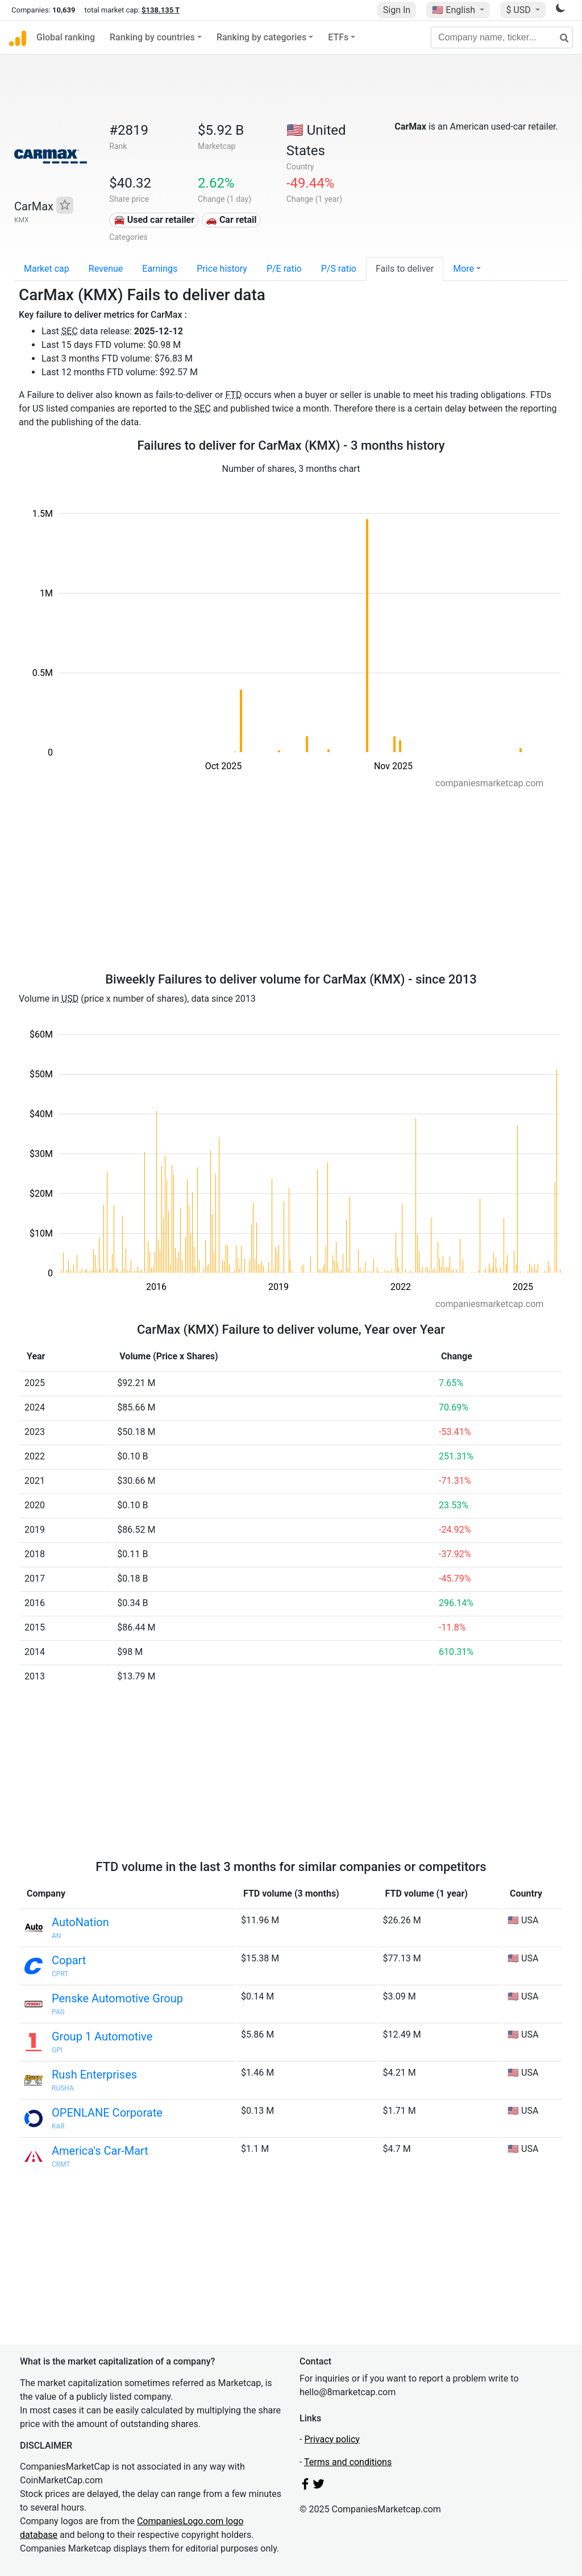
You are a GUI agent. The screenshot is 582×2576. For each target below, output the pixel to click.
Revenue (106, 268)
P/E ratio (284, 268)
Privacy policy (332, 2439)
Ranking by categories (261, 37)
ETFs (338, 37)
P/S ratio (338, 268)
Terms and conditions (348, 2462)
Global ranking (65, 37)
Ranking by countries (152, 37)
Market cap (46, 268)
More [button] (463, 268)
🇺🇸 (454, 10)
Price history (222, 268)
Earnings (159, 268)
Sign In (396, 10)
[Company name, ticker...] (502, 37)
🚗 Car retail (231, 219)
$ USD (519, 10)
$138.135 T (161, 10)
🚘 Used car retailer (154, 219)
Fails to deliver (405, 268)
